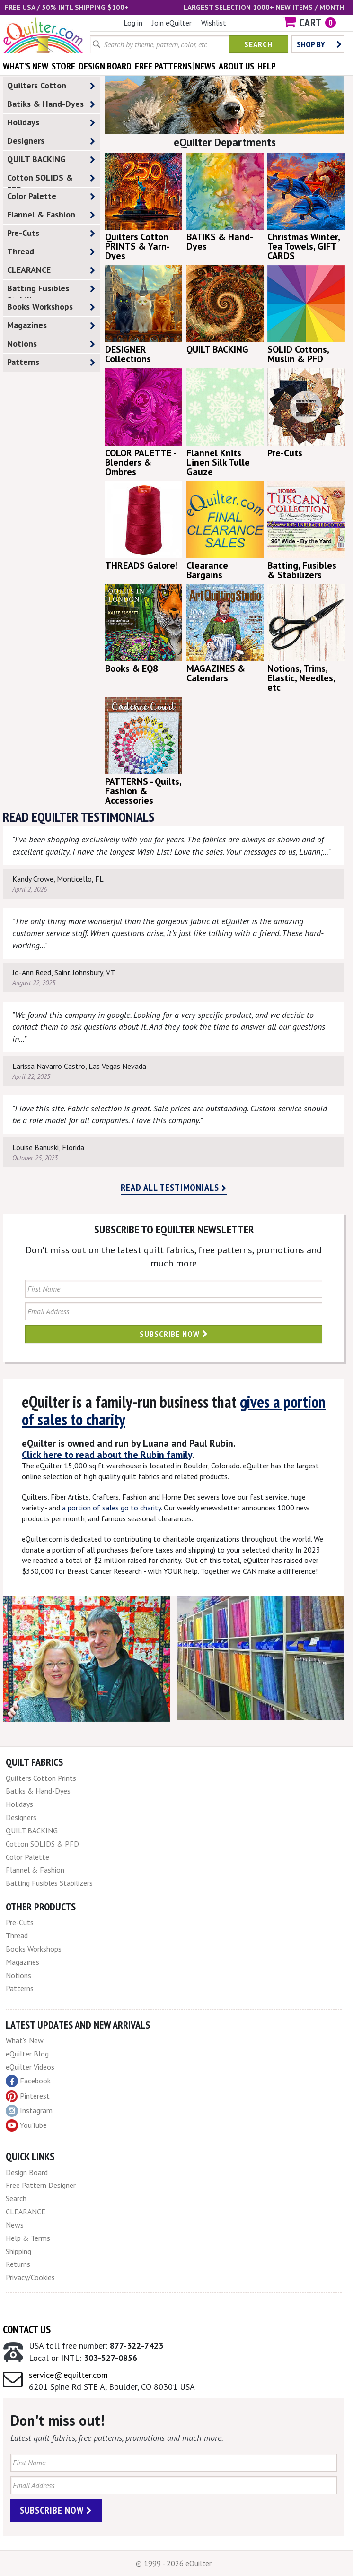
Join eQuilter (172, 22)
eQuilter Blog (27, 2053)
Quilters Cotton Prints (51, 87)
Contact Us (27, 2329)
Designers (51, 141)
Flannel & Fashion (51, 215)
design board (105, 66)
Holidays (51, 123)
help (266, 66)
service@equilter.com (68, 2374)
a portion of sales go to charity (111, 1507)
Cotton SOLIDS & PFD (51, 179)
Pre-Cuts (51, 233)
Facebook (28, 2081)
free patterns (163, 66)
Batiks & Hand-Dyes (51, 104)
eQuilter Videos (30, 2067)
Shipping (18, 2251)
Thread (51, 252)
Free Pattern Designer (41, 2185)
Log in (133, 22)
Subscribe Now (174, 1333)
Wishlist (213, 22)
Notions (51, 344)
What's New (25, 2040)
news (205, 66)
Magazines (51, 325)
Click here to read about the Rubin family (107, 1454)
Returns (18, 2264)
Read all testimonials (174, 1187)
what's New (25, 66)
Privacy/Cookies (30, 2277)
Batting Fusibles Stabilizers (51, 290)
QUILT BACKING (51, 159)
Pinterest (28, 2096)
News (15, 2224)
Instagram (29, 2111)
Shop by (319, 44)
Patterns (51, 362)
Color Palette (51, 196)
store (63, 66)
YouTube (26, 2125)
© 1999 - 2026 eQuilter (174, 2563)
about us (236, 66)
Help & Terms (28, 2238)
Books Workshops (51, 307)
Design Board (27, 2172)
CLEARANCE (51, 270)
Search (258, 44)
